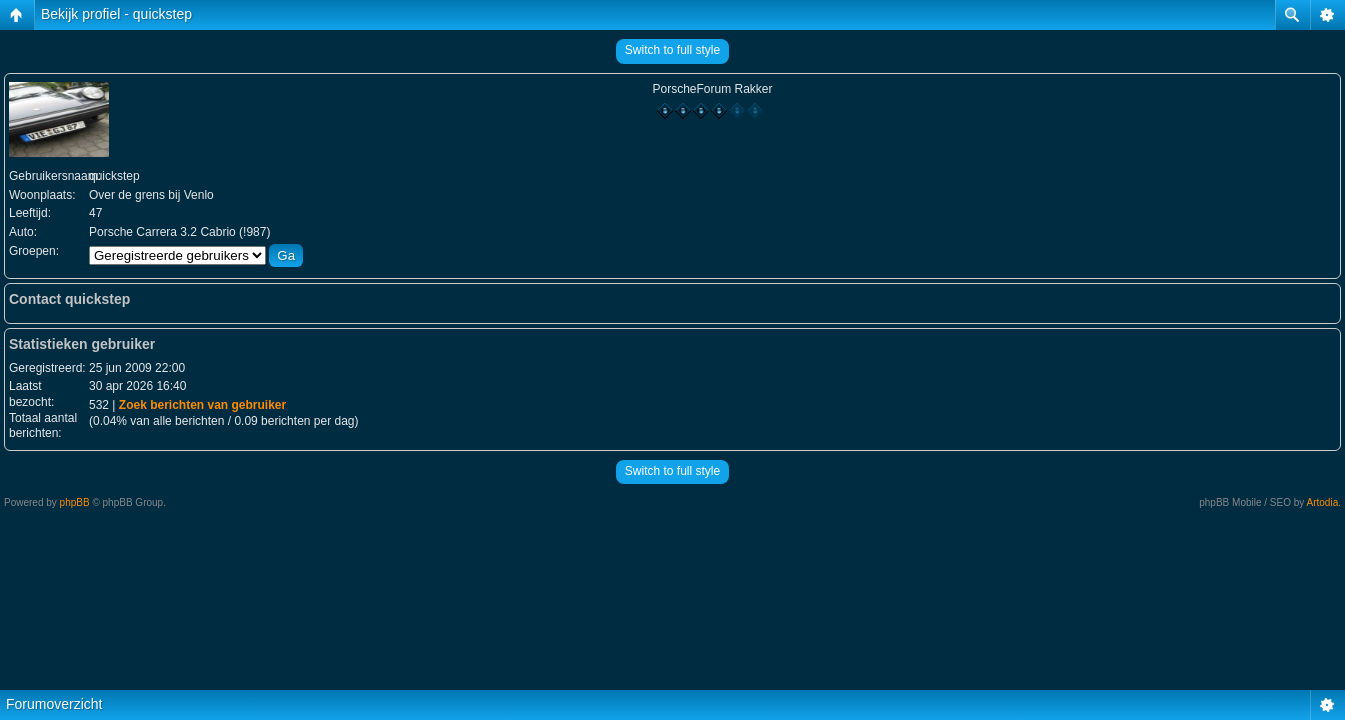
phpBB (75, 502)
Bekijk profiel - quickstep (116, 14)
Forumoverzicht (54, 704)
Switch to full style (672, 50)
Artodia (1323, 502)
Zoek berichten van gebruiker (202, 405)
